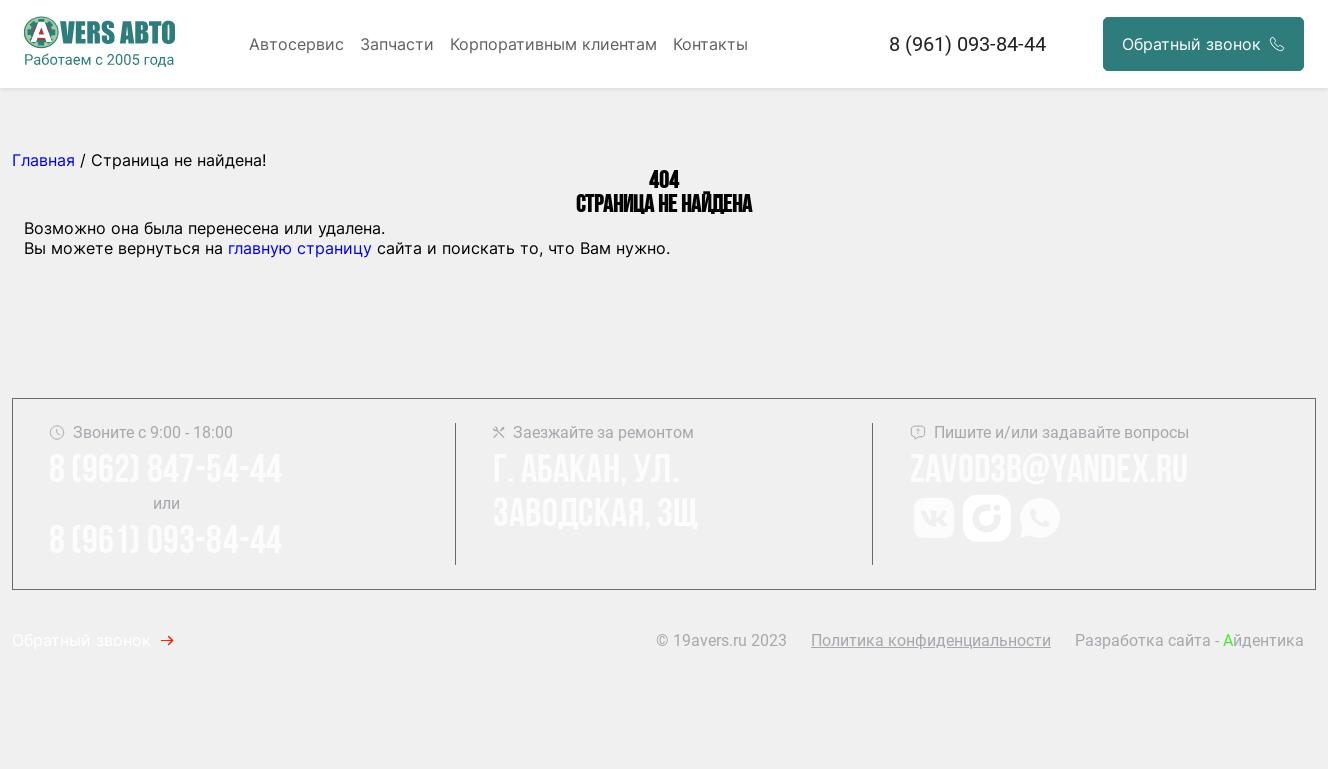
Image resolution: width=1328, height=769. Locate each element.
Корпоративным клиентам (553, 44)
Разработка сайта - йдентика (1189, 640)
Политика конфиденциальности (931, 640)
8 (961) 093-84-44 (967, 44)
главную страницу (300, 248)
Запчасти (397, 44)
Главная (43, 160)
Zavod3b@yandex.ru (1049, 472)
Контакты (710, 44)
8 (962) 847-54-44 (165, 472)
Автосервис (296, 44)
